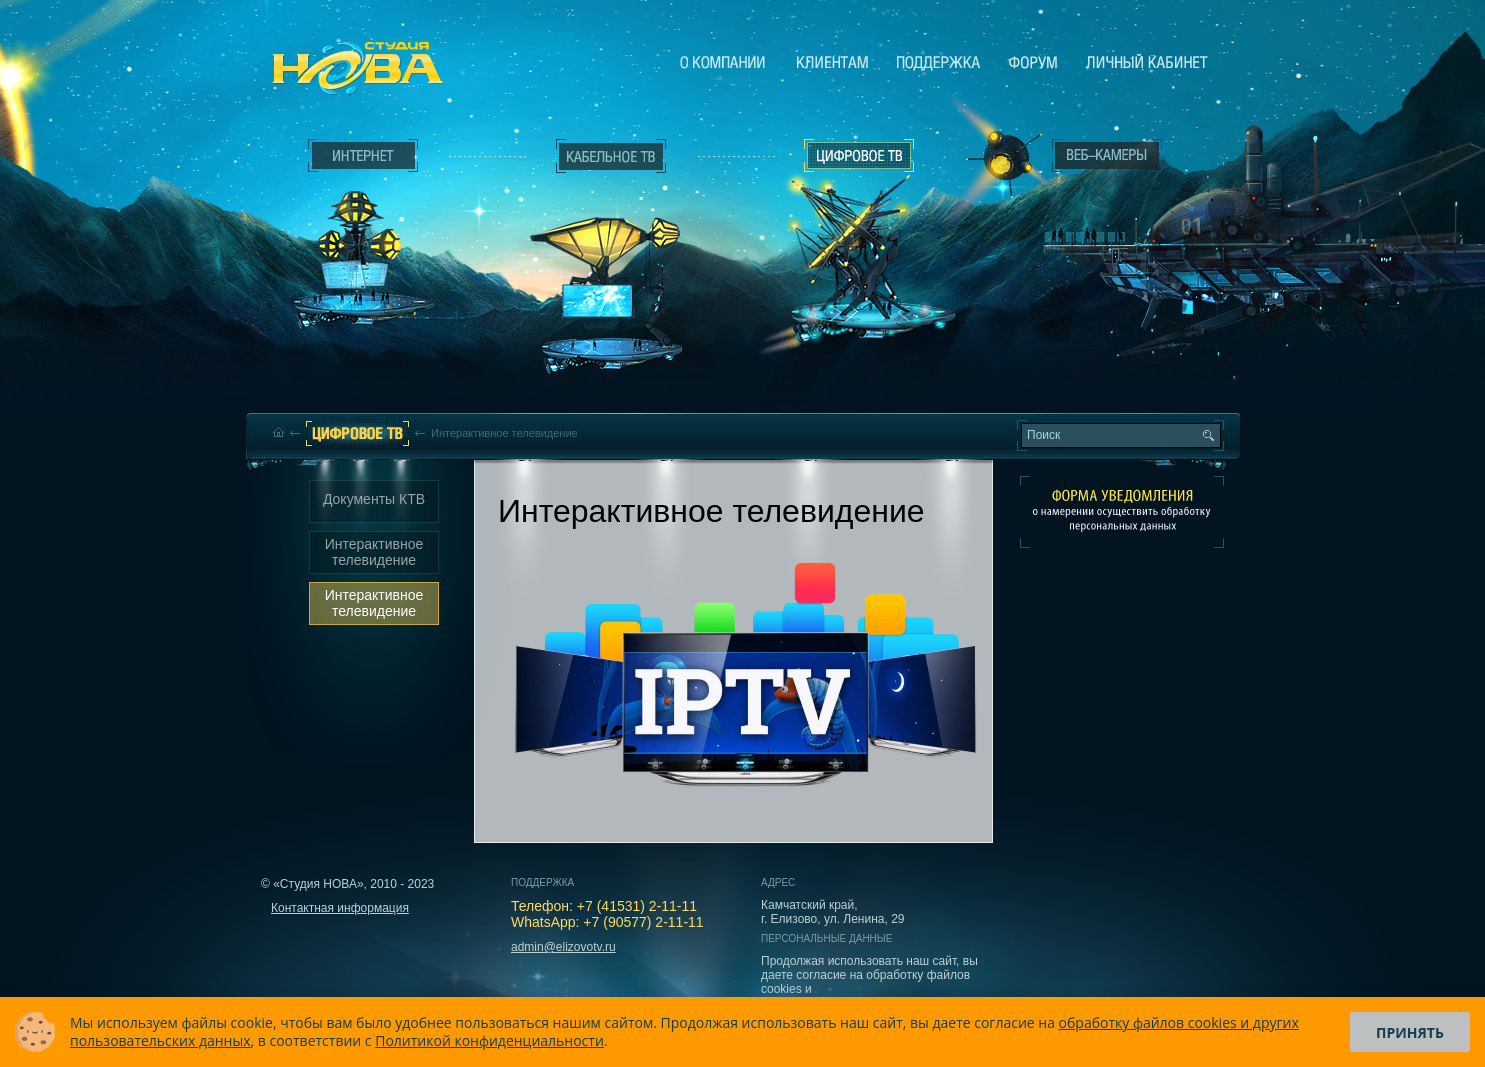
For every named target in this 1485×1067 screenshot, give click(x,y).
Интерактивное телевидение (374, 552)
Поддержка (938, 62)
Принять (1410, 1032)
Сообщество (1033, 62)
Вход (1111, 333)
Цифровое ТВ (849, 228)
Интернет (363, 156)
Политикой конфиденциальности (489, 1040)
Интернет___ (359, 236)
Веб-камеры (997, 161)
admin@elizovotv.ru (563, 947)
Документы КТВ (374, 499)
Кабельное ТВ (612, 266)
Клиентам (832, 62)
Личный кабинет (1147, 62)
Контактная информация (340, 908)
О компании (723, 62)
